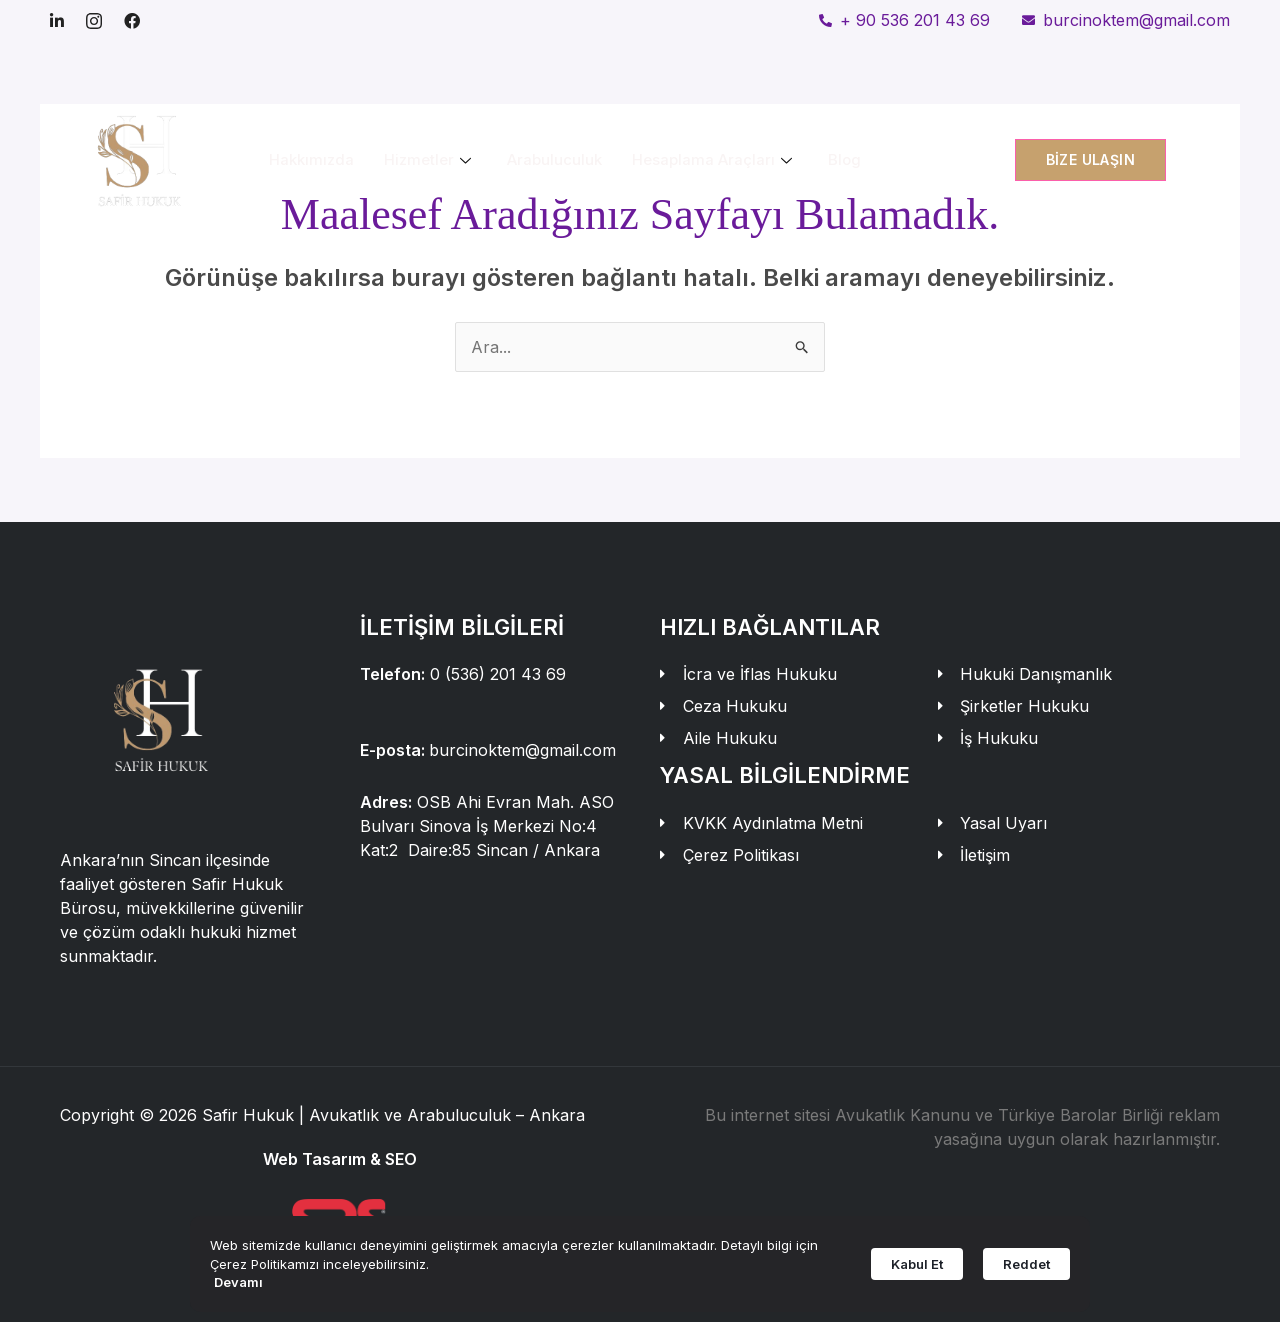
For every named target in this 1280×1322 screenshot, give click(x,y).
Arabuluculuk (554, 159)
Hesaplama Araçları (712, 159)
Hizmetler (427, 159)
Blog (844, 159)
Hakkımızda (311, 159)
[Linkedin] (57, 20)
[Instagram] (94, 20)
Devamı (238, 1282)
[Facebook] (132, 20)
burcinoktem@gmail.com (522, 750)
